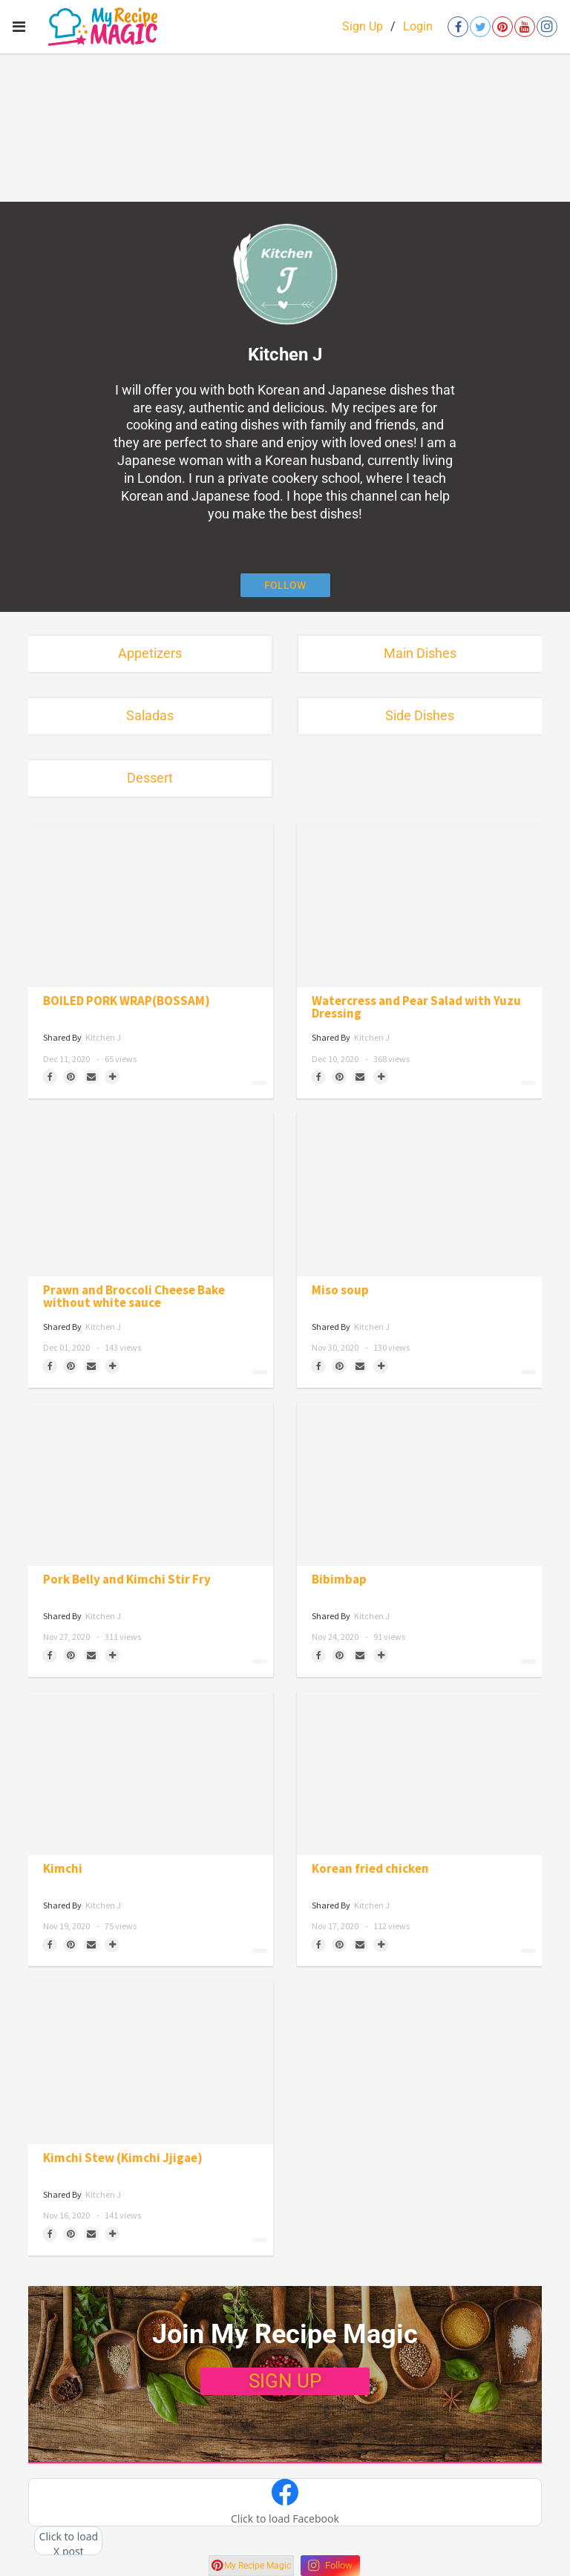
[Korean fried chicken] (419, 1773)
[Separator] (112, 1077)
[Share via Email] (91, 1077)
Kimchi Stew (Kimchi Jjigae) (123, 2158)
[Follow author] (285, 585)
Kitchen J (103, 1037)
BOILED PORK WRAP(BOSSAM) (126, 1001)
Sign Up (362, 26)
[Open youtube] (524, 26)
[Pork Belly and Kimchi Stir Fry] (150, 1484)
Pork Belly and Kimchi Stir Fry (127, 1579)
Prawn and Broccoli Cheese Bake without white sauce (134, 1296)
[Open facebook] (458, 26)
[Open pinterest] (502, 26)
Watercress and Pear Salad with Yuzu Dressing (416, 1007)
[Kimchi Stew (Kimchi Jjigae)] (150, 2062)
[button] (284, 2502)
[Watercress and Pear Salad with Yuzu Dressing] (419, 905)
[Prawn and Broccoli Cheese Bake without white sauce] (150, 1195)
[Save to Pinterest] (70, 1077)
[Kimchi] (150, 1773)
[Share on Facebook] (49, 1077)
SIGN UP (285, 2381)
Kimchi (62, 1868)
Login (418, 26)
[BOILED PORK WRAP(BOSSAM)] (150, 905)
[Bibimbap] (419, 1484)
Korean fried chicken (370, 1868)
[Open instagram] (547, 26)
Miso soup (340, 1290)
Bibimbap (339, 1579)
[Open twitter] (480, 26)
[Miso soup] (419, 1195)
